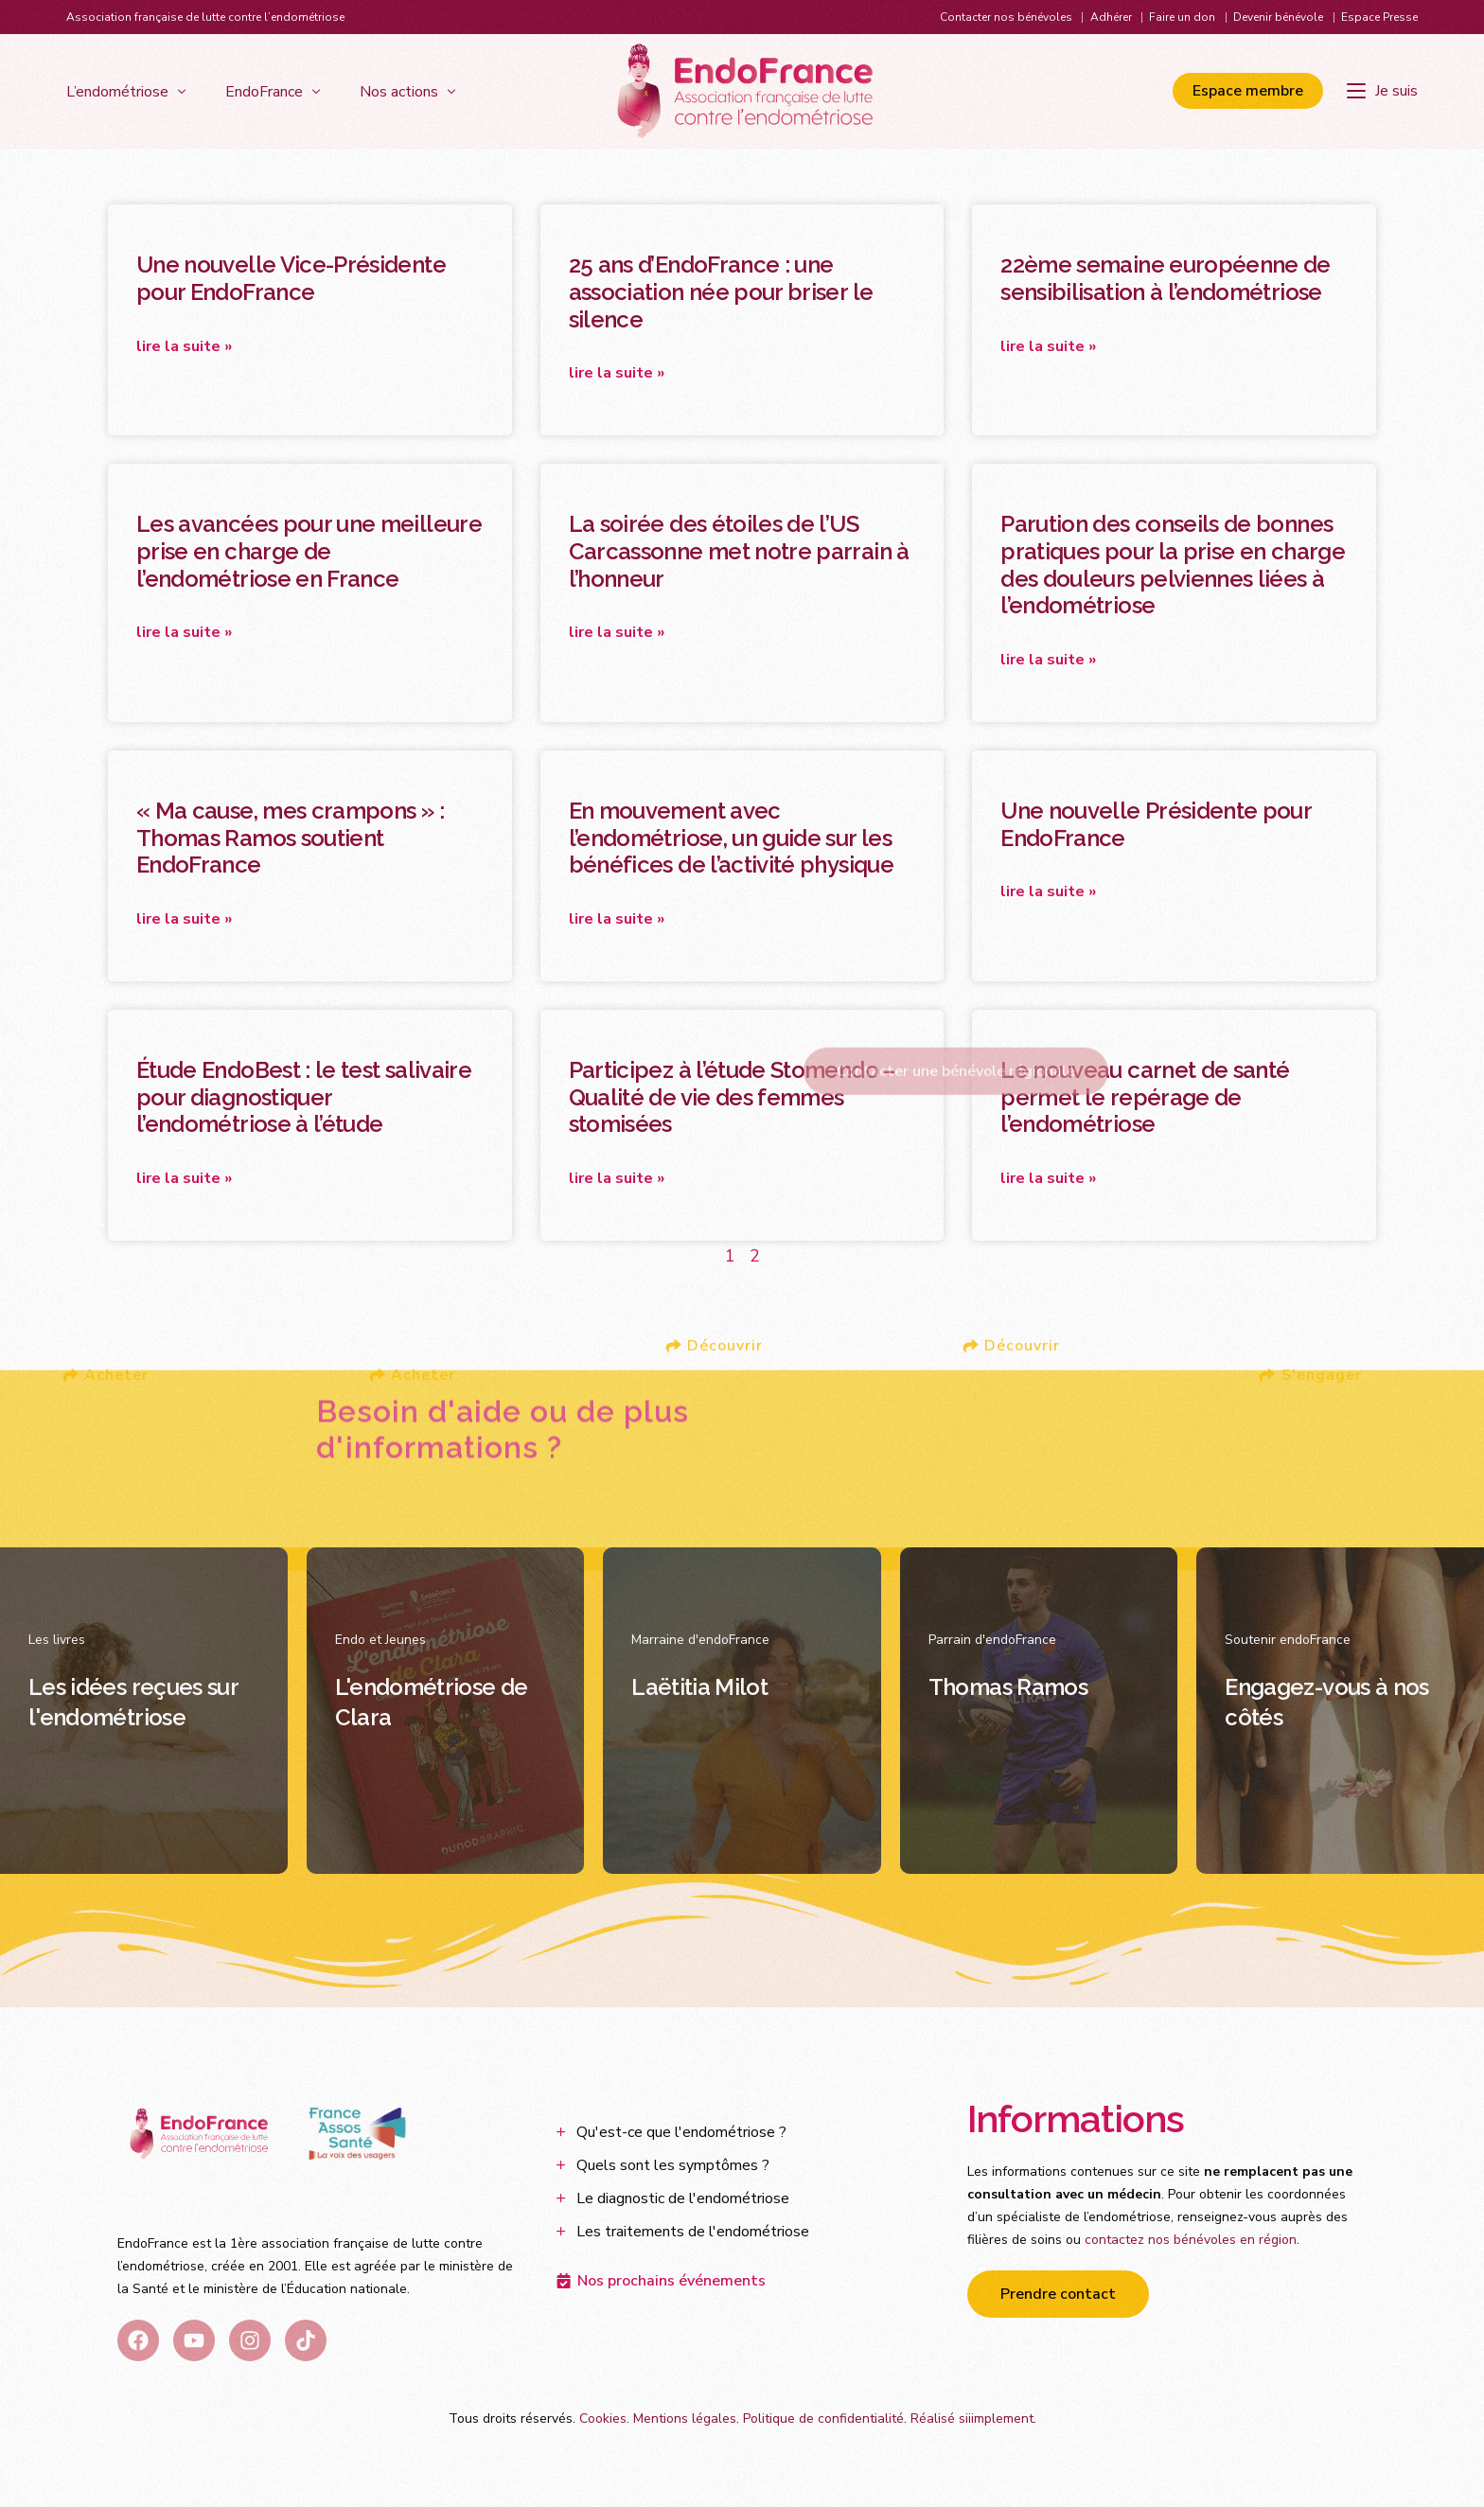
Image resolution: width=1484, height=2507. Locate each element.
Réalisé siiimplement (972, 2421)
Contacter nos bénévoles (1006, 17)
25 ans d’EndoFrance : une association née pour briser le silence (721, 292)
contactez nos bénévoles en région (1191, 2242)
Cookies (603, 2421)
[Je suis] (1382, 91)
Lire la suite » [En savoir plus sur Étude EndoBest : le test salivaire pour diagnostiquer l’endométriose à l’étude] (184, 1181)
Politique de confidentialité (823, 2421)
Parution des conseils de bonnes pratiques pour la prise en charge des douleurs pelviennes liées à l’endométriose (1172, 565)
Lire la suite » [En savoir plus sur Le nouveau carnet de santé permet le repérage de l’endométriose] (1048, 1181)
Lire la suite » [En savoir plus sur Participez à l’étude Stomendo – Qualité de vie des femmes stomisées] (616, 1181)
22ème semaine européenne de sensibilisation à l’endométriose (1165, 278)
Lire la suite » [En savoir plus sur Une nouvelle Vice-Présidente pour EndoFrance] (184, 346)
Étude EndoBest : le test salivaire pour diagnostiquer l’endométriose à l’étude (303, 1099)
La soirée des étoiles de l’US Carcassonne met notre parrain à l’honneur (739, 552)
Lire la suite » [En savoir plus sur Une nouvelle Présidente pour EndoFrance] (1048, 893)
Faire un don (1182, 17)
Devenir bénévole (1278, 17)
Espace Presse (1379, 17)
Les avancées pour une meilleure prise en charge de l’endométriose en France (309, 552)
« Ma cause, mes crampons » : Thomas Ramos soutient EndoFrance (290, 839)
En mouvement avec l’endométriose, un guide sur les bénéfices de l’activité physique (731, 839)
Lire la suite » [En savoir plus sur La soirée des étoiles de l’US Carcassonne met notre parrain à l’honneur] (616, 633)
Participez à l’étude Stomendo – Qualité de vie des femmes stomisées (732, 1099)
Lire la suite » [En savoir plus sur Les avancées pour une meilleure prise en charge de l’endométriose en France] (184, 633)
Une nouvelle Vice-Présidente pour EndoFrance (291, 278)
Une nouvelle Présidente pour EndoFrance (1155, 825)
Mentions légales (684, 2421)
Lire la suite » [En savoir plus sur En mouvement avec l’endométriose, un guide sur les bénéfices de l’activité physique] (616, 920)
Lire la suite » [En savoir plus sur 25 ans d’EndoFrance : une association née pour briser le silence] (616, 372)
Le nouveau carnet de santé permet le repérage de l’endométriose (1144, 1099)
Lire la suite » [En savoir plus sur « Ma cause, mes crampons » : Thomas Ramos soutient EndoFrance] (184, 920)
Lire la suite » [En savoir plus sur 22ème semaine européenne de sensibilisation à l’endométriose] (1048, 346)
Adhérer (1111, 17)
